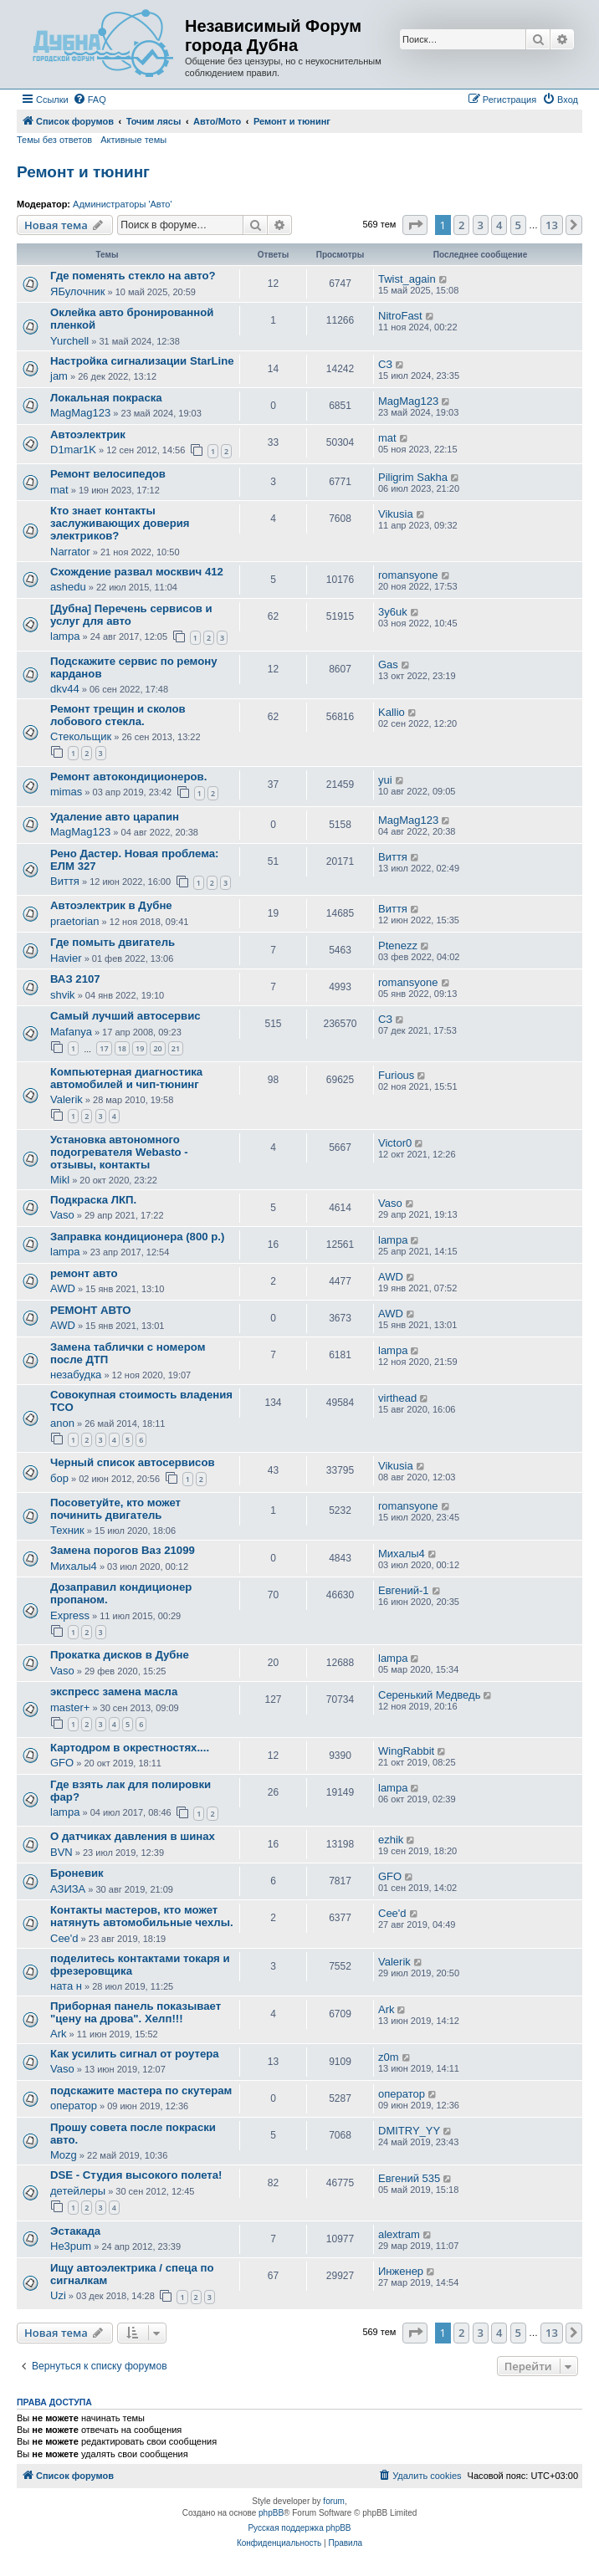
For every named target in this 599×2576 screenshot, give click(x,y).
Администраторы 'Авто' (122, 204)
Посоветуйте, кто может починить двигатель (115, 1508)
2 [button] (461, 225)
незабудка (75, 1374)
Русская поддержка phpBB (299, 2528)
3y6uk (392, 612)
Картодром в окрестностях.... (129, 1747)
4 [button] (499, 225)
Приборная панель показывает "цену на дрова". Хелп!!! (135, 2012)
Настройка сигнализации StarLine (142, 361)
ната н (66, 1986)
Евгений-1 (403, 1590)
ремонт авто (84, 1273)
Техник (67, 1530)
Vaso (62, 1215)
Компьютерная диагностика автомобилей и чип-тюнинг (126, 1078)
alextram (399, 2234)
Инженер (400, 2271)
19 (140, 1048)
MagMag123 (80, 412)
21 (176, 1048)
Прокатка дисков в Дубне (119, 1654)
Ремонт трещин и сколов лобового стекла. (118, 715)
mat (387, 438)
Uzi (58, 2295)
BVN (61, 1852)
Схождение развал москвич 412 (136, 571)
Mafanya (71, 1031)
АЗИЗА (67, 1889)
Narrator (70, 551)
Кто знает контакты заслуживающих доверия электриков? (120, 523)
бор (59, 1478)
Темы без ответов (54, 140)
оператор (73, 2105)
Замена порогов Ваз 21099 (122, 1550)
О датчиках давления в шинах (132, 1836)
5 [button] (518, 225)
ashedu (68, 586)
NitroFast (400, 315)
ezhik (390, 1839)
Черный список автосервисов (132, 1462)
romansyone (408, 575)
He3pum (70, 2246)
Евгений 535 (409, 2178)
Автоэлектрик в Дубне (111, 905)
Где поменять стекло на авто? (133, 275)
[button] (414, 225)
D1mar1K (73, 449)
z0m (388, 2057)
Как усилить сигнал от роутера (134, 2053)
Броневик (77, 1873)
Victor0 (395, 1143)
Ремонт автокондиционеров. (128, 776)
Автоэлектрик (87, 434)
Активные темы (133, 140)
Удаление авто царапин (114, 816)
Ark (58, 2033)
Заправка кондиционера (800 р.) (137, 1236)
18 (122, 1048)
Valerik (66, 1099)
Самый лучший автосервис (125, 1015)
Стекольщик (80, 736)
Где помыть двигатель (112, 942)
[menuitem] (89, 99)
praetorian (75, 921)
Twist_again (407, 279)
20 (157, 1048)
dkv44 (64, 688)
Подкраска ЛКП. (93, 1199)
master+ (70, 1707)
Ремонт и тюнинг (83, 172)
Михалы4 (73, 1566)
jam (59, 376)
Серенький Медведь (429, 1695)
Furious (396, 1075)
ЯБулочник (77, 291)
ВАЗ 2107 (75, 979)
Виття (64, 881)
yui (385, 780)
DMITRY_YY (409, 2130)
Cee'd (64, 1938)
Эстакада (75, 2231)
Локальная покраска (106, 397)
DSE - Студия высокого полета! (136, 2175)
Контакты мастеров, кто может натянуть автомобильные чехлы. (141, 1916)
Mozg (63, 2155)
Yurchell (69, 341)
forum (334, 2501)
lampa (64, 636)
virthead (397, 1398)
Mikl (59, 1179)
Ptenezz (397, 945)
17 (104, 1048)
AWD (62, 1288)
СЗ (385, 364)
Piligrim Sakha (413, 477)
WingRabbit (406, 1751)
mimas (66, 791)
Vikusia (395, 514)
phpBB (271, 2512)
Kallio (391, 712)
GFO (62, 1762)
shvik (62, 995)
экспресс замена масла (113, 1691)
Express (70, 1615)
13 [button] (551, 225)
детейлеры (77, 2191)
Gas (388, 664)
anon (62, 1423)
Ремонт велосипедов (108, 474)
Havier (66, 958)
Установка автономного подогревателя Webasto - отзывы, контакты (119, 1152)
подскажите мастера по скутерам (141, 2090)
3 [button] (481, 225)
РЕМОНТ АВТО (90, 1310)
